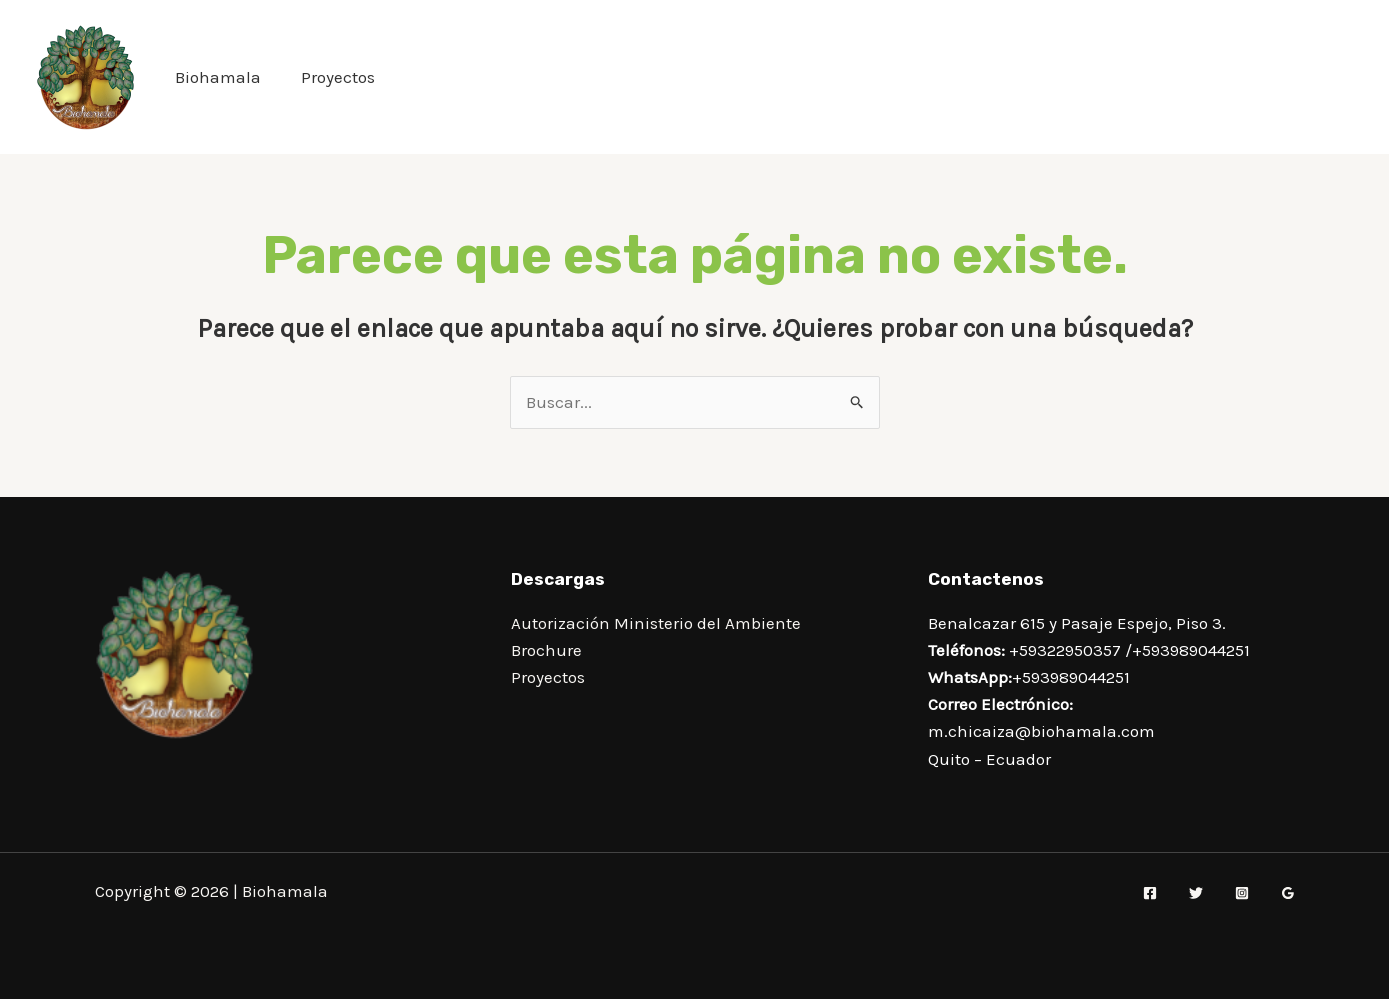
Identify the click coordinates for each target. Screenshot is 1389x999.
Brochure (546, 650)
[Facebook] (1150, 893)
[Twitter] (1196, 893)
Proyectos (338, 77)
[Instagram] (1242, 893)
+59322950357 (1065, 650)
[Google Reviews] (1288, 893)
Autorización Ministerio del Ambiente (656, 623)
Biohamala (218, 77)
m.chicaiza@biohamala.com (1041, 731)
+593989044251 (1191, 650)
